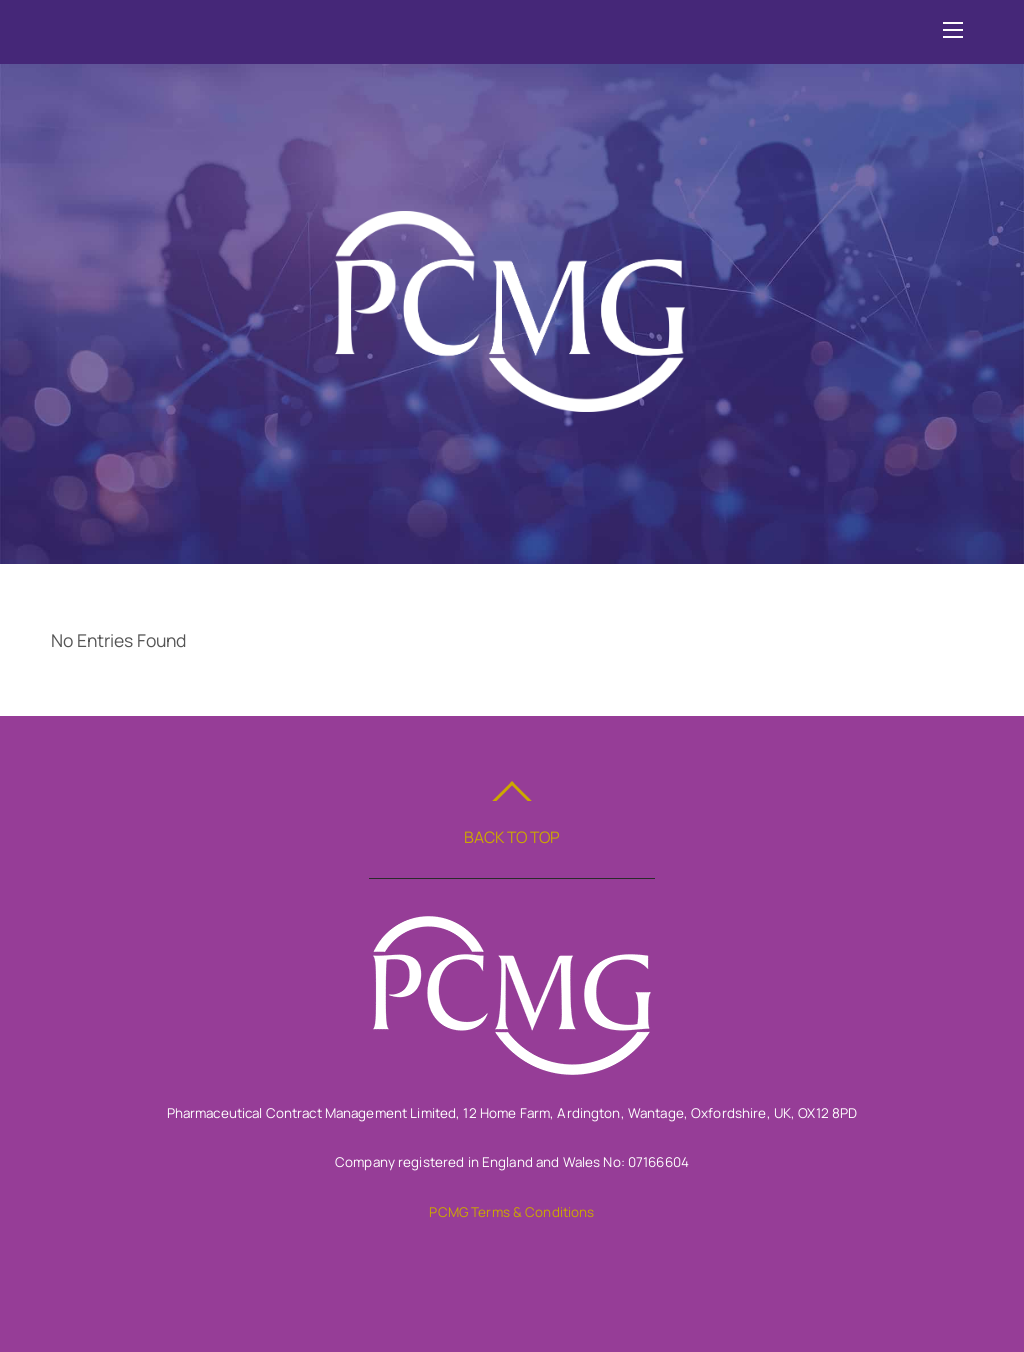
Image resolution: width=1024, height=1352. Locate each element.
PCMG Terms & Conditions (511, 1212)
